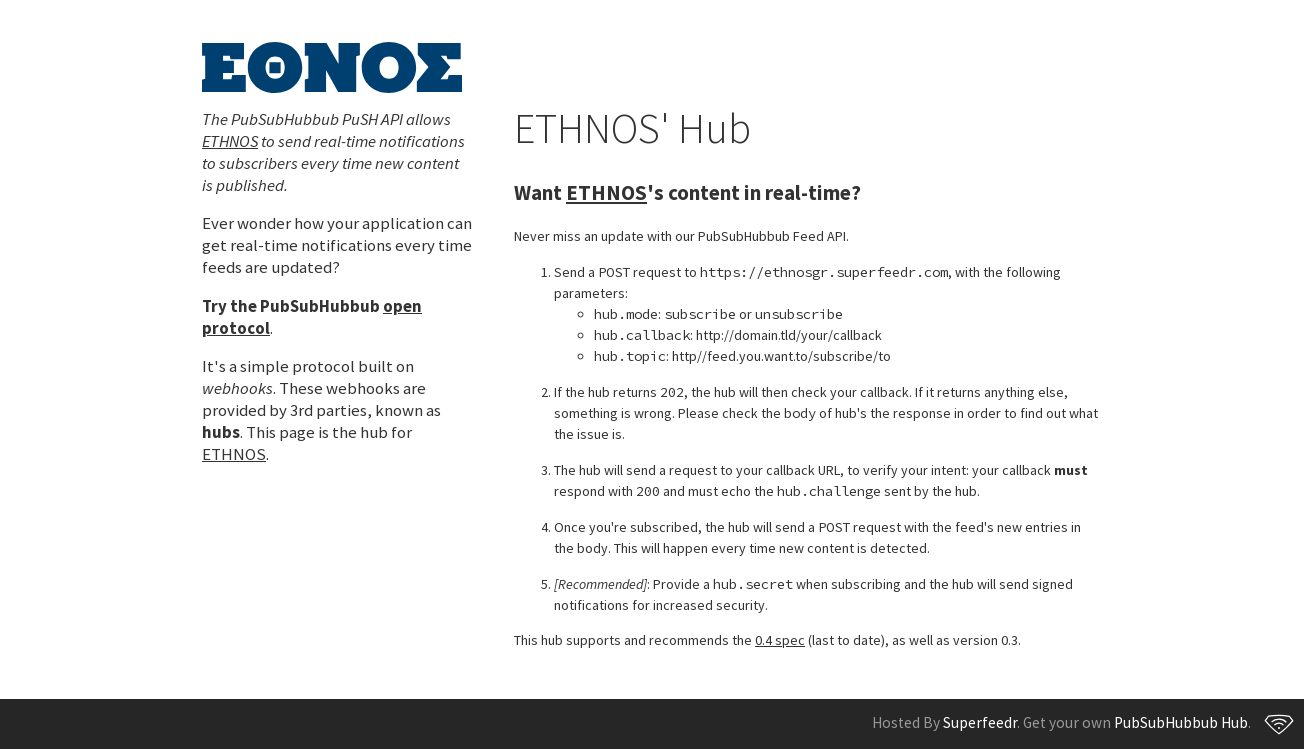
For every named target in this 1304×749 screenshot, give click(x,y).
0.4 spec (780, 640)
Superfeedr (980, 722)
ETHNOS (230, 141)
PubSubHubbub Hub (1181, 722)
